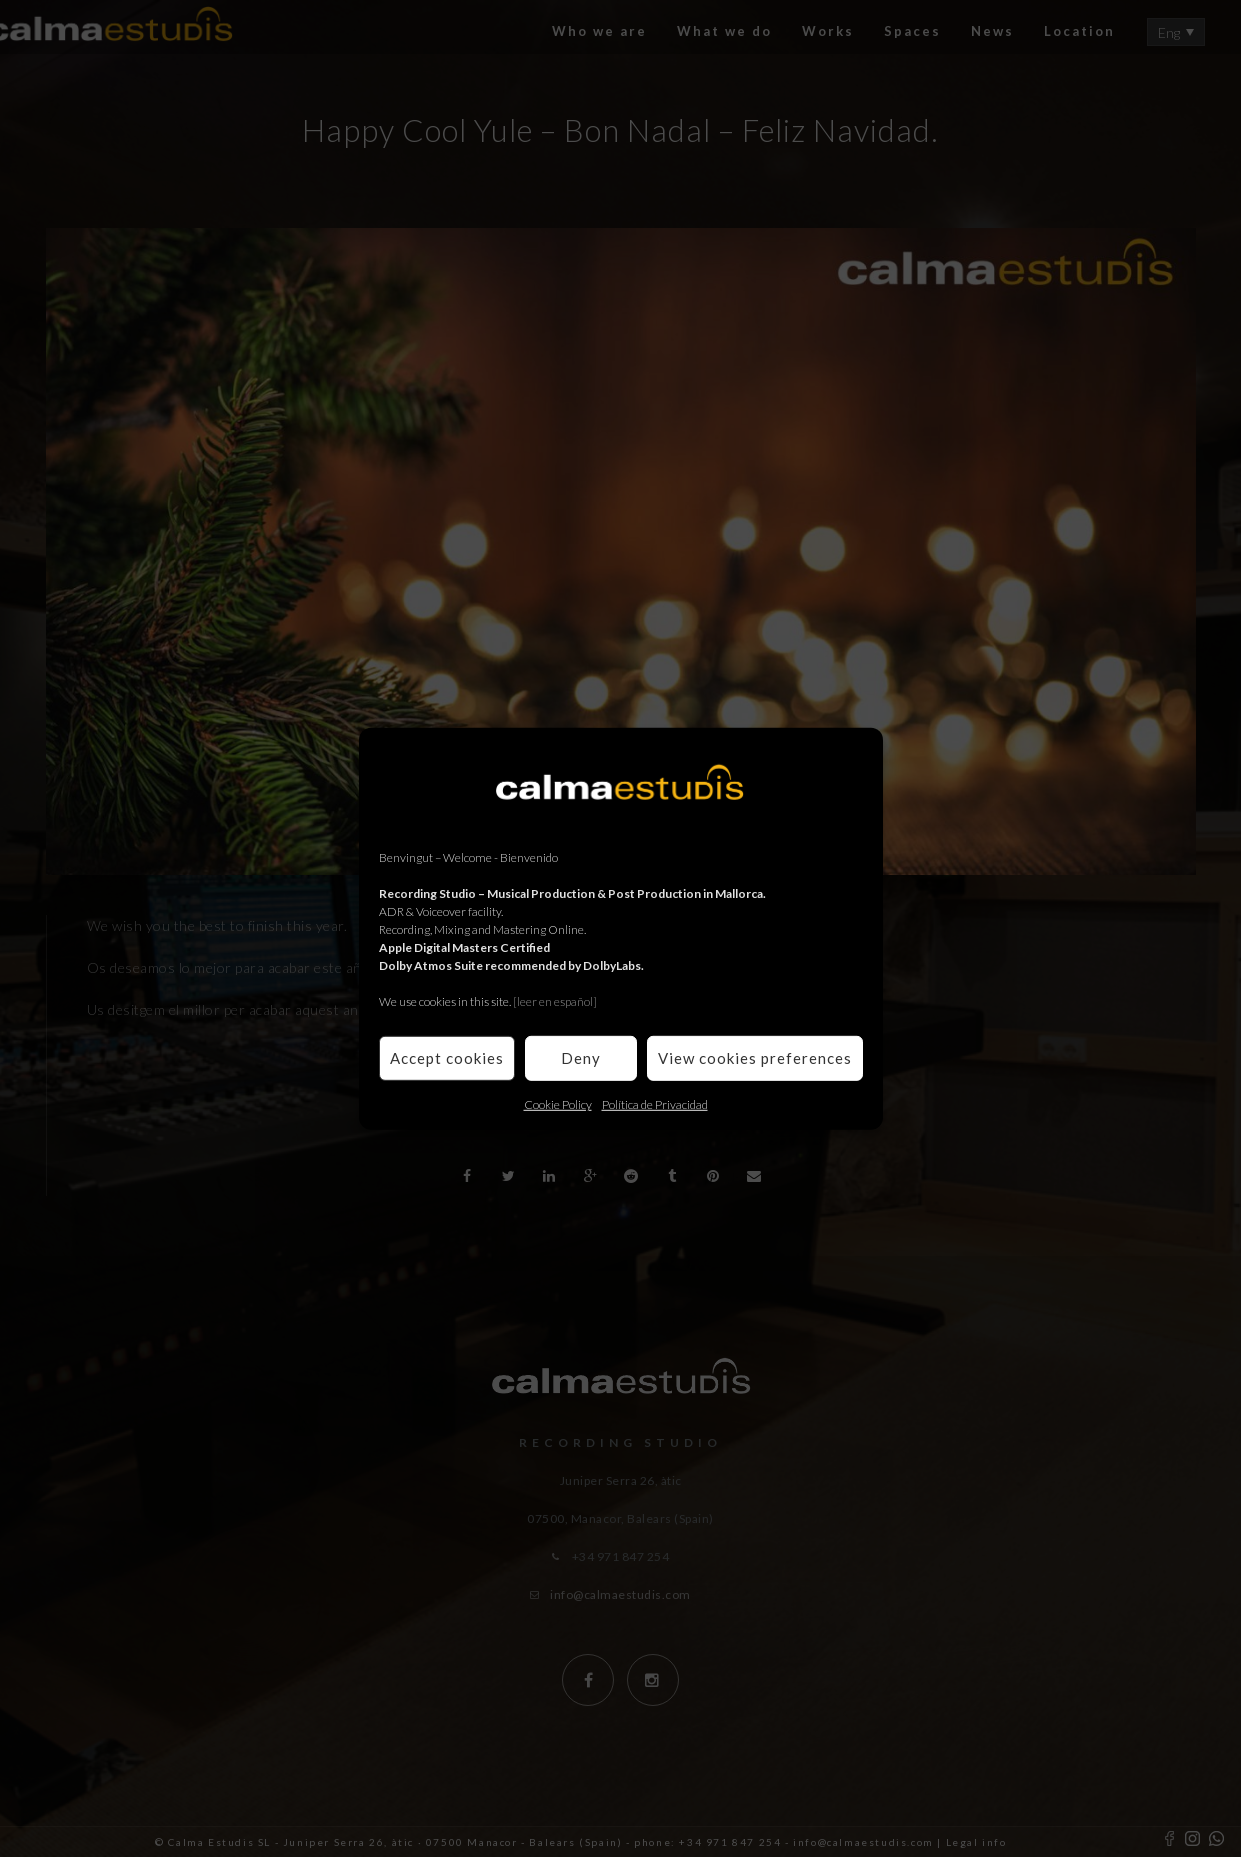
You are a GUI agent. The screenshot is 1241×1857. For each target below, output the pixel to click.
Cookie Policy (558, 1103)
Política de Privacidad (655, 1103)
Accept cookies (447, 1058)
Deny (581, 1058)
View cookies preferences (755, 1058)
